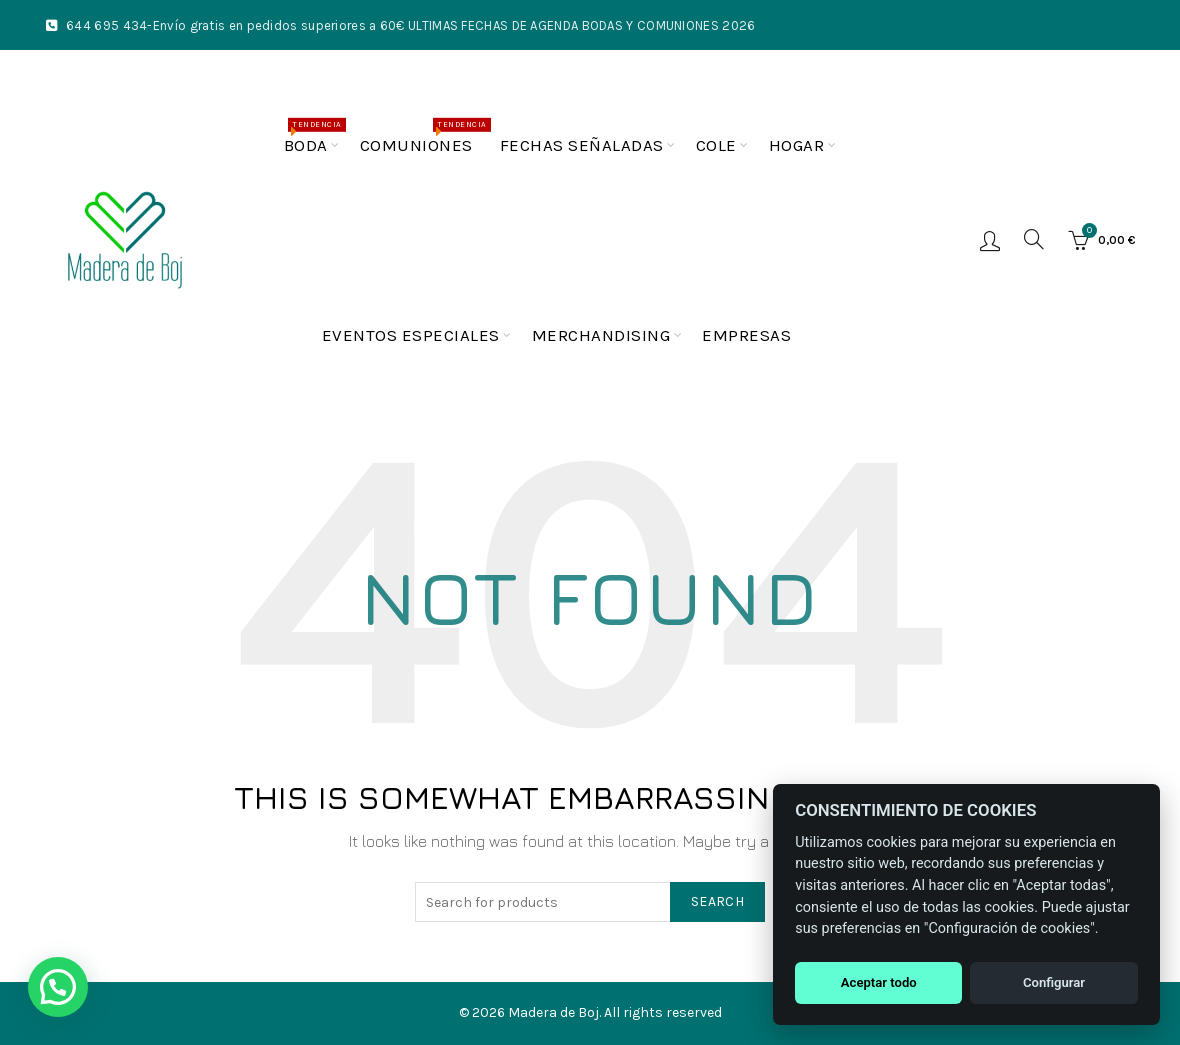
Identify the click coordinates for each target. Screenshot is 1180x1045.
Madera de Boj (553, 1012)
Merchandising (601, 335)
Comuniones (423, 136)
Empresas (746, 335)
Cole (716, 145)
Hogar (797, 145)
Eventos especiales (411, 335)
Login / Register (990, 240)
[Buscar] (1034, 239)
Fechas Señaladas (582, 145)
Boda (312, 136)
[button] (58, 987)
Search (717, 901)
